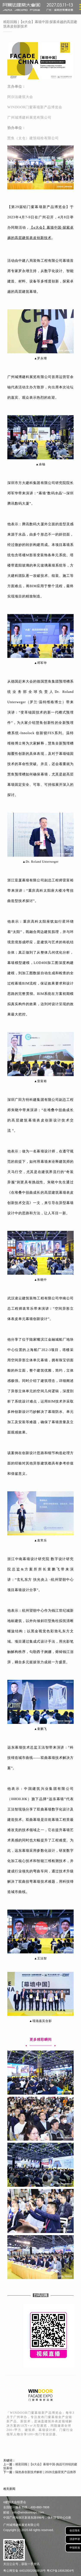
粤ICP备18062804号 (60, 2570)
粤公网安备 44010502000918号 (24, 2570)
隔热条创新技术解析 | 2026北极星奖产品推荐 (45, 2472)
